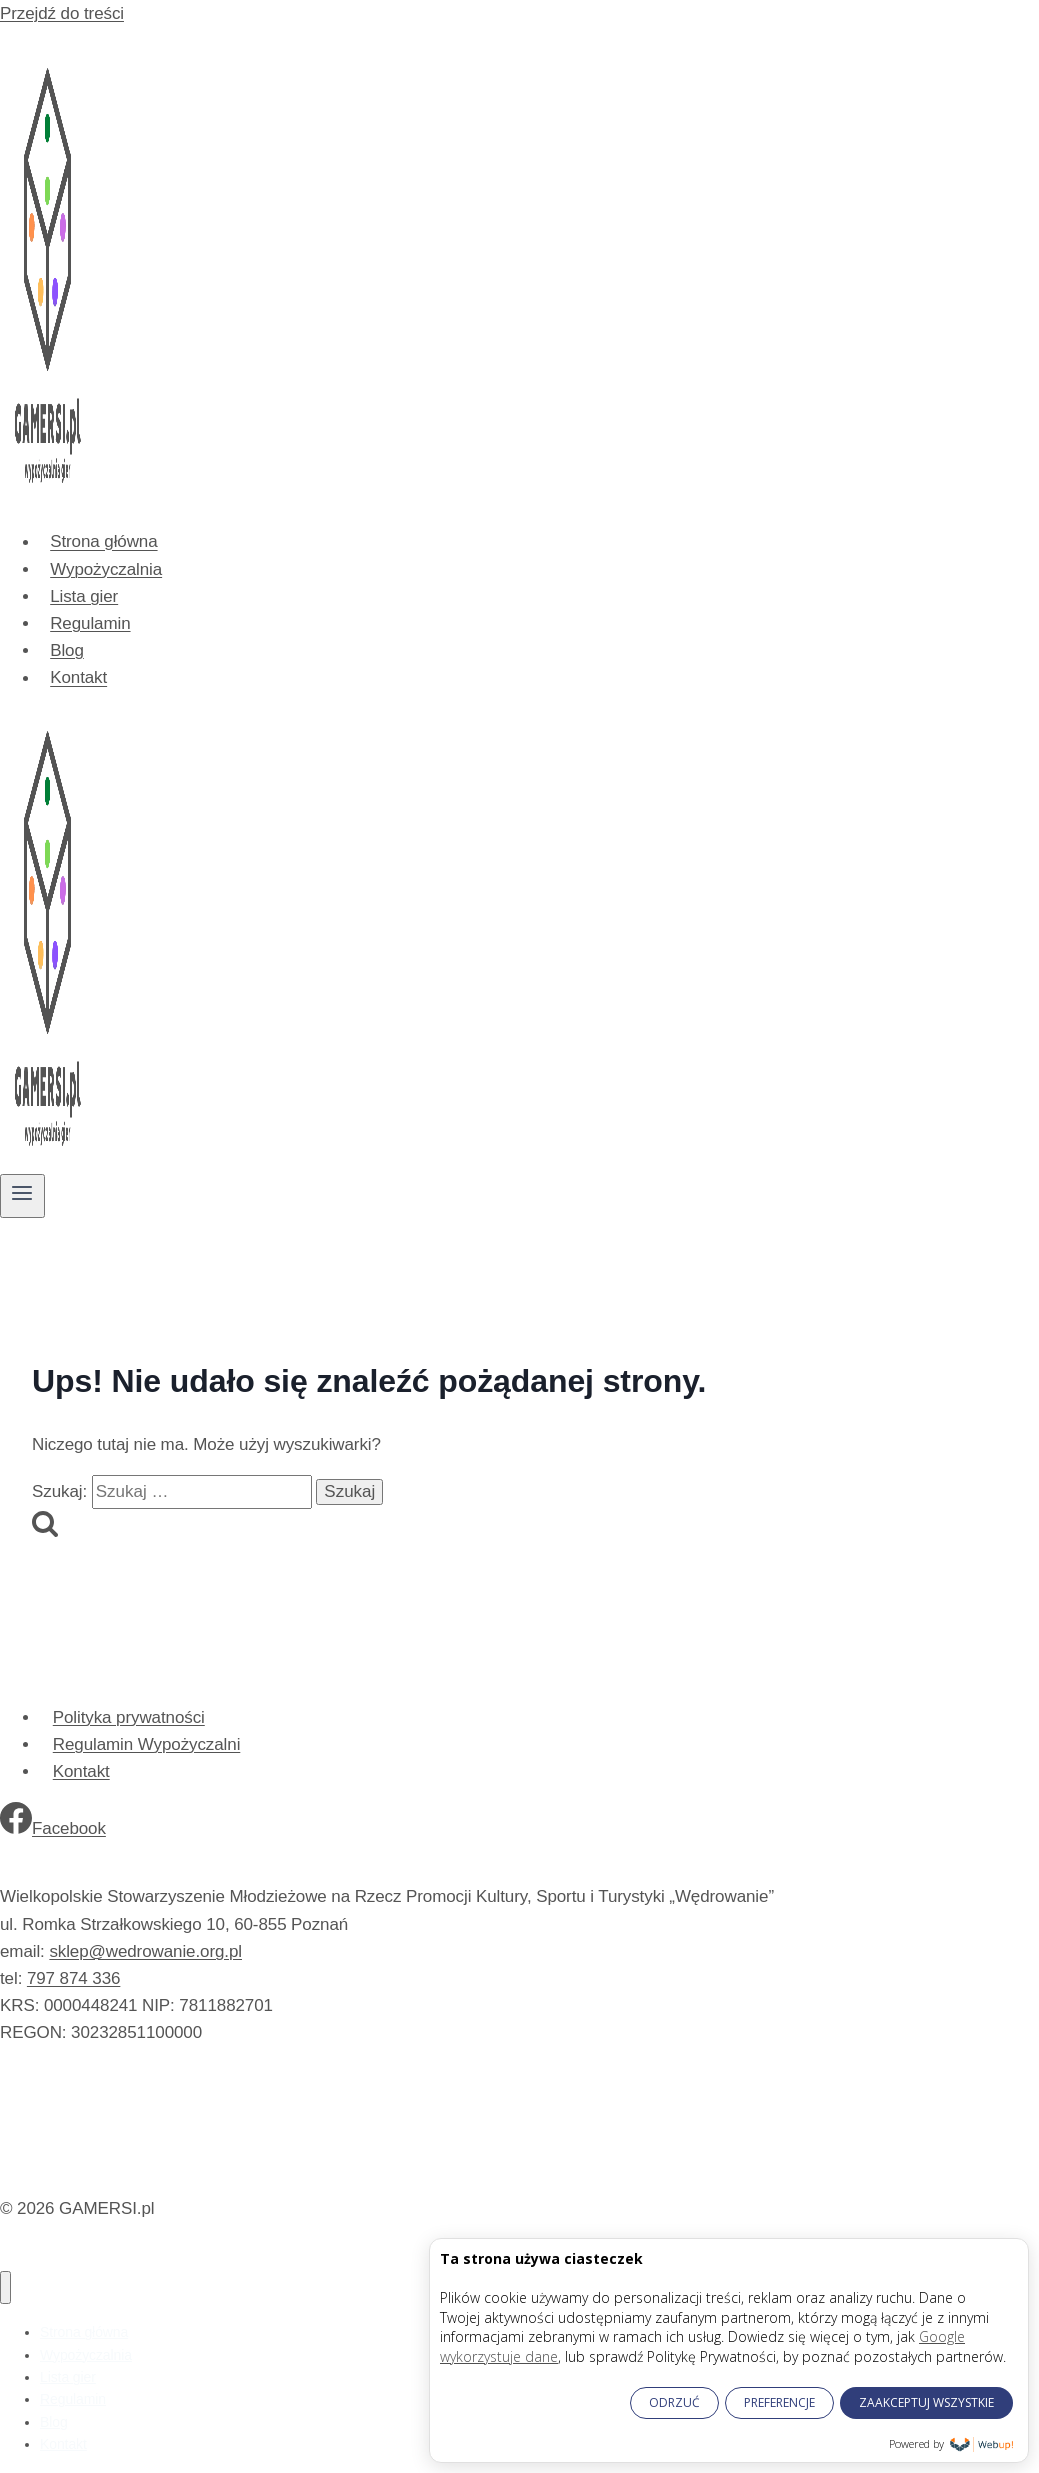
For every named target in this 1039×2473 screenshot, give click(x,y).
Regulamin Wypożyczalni (147, 1744)
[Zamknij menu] (5, 2287)
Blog (67, 650)
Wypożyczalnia (106, 569)
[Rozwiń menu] (22, 1196)
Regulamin (90, 623)
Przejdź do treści (62, 13)
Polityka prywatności (129, 1717)
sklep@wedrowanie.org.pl (145, 1951)
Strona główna (103, 542)
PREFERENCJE (779, 2402)
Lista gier (84, 596)
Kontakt (78, 678)
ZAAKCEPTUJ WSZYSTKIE (926, 2402)
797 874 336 (73, 1978)
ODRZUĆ (674, 2402)
